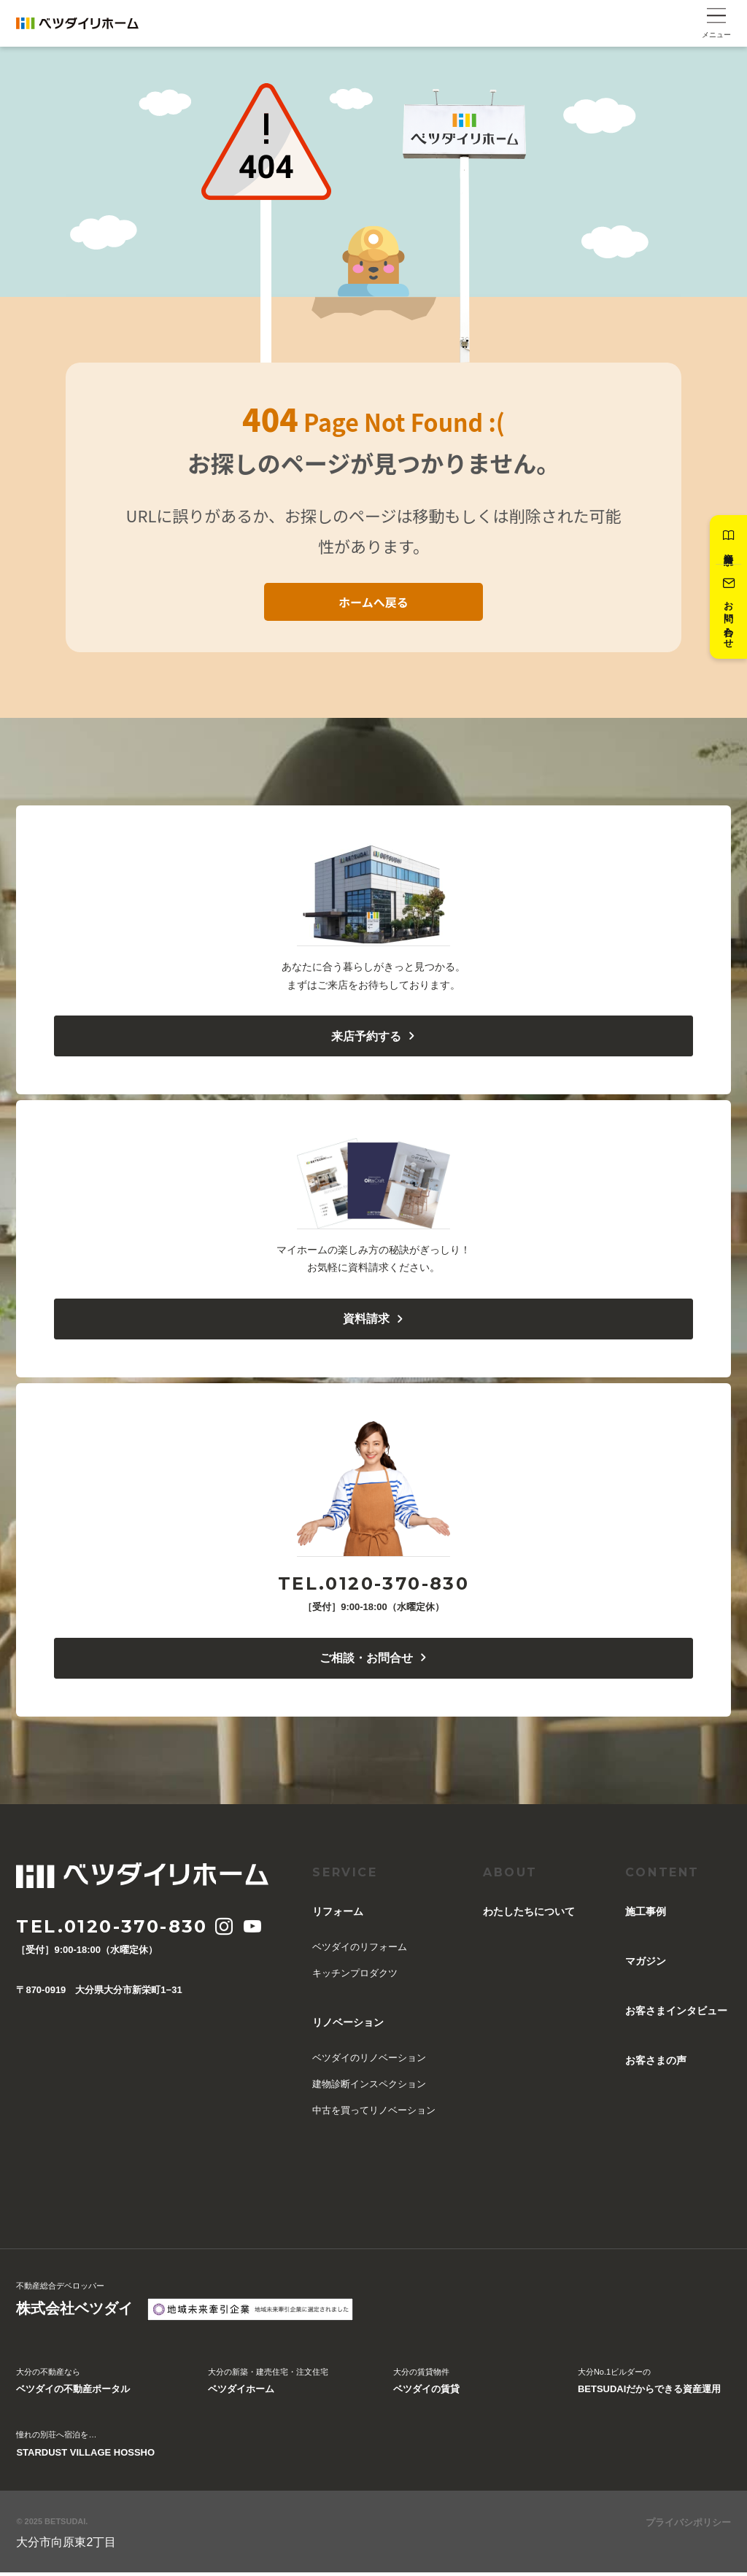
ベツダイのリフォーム (359, 1950)
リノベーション (348, 2026)
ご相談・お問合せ (374, 1662)
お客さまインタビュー (676, 2014)
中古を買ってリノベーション (374, 2114)
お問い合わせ (726, 615)
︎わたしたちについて (529, 1915)
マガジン (645, 1965)
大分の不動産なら (73, 2387)
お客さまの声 (655, 2064)
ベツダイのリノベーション (369, 2061)
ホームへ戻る (373, 602)
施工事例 (645, 1915)
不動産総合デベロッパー (74, 2304)
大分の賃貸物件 (426, 2387)
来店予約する (374, 1037)
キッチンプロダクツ (355, 1976)
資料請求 (726, 540)
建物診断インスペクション (369, 2087)
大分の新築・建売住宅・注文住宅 (268, 2387)
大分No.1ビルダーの (649, 2387)
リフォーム (337, 1915)
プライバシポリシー (688, 2526)
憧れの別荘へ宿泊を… (85, 2449)
